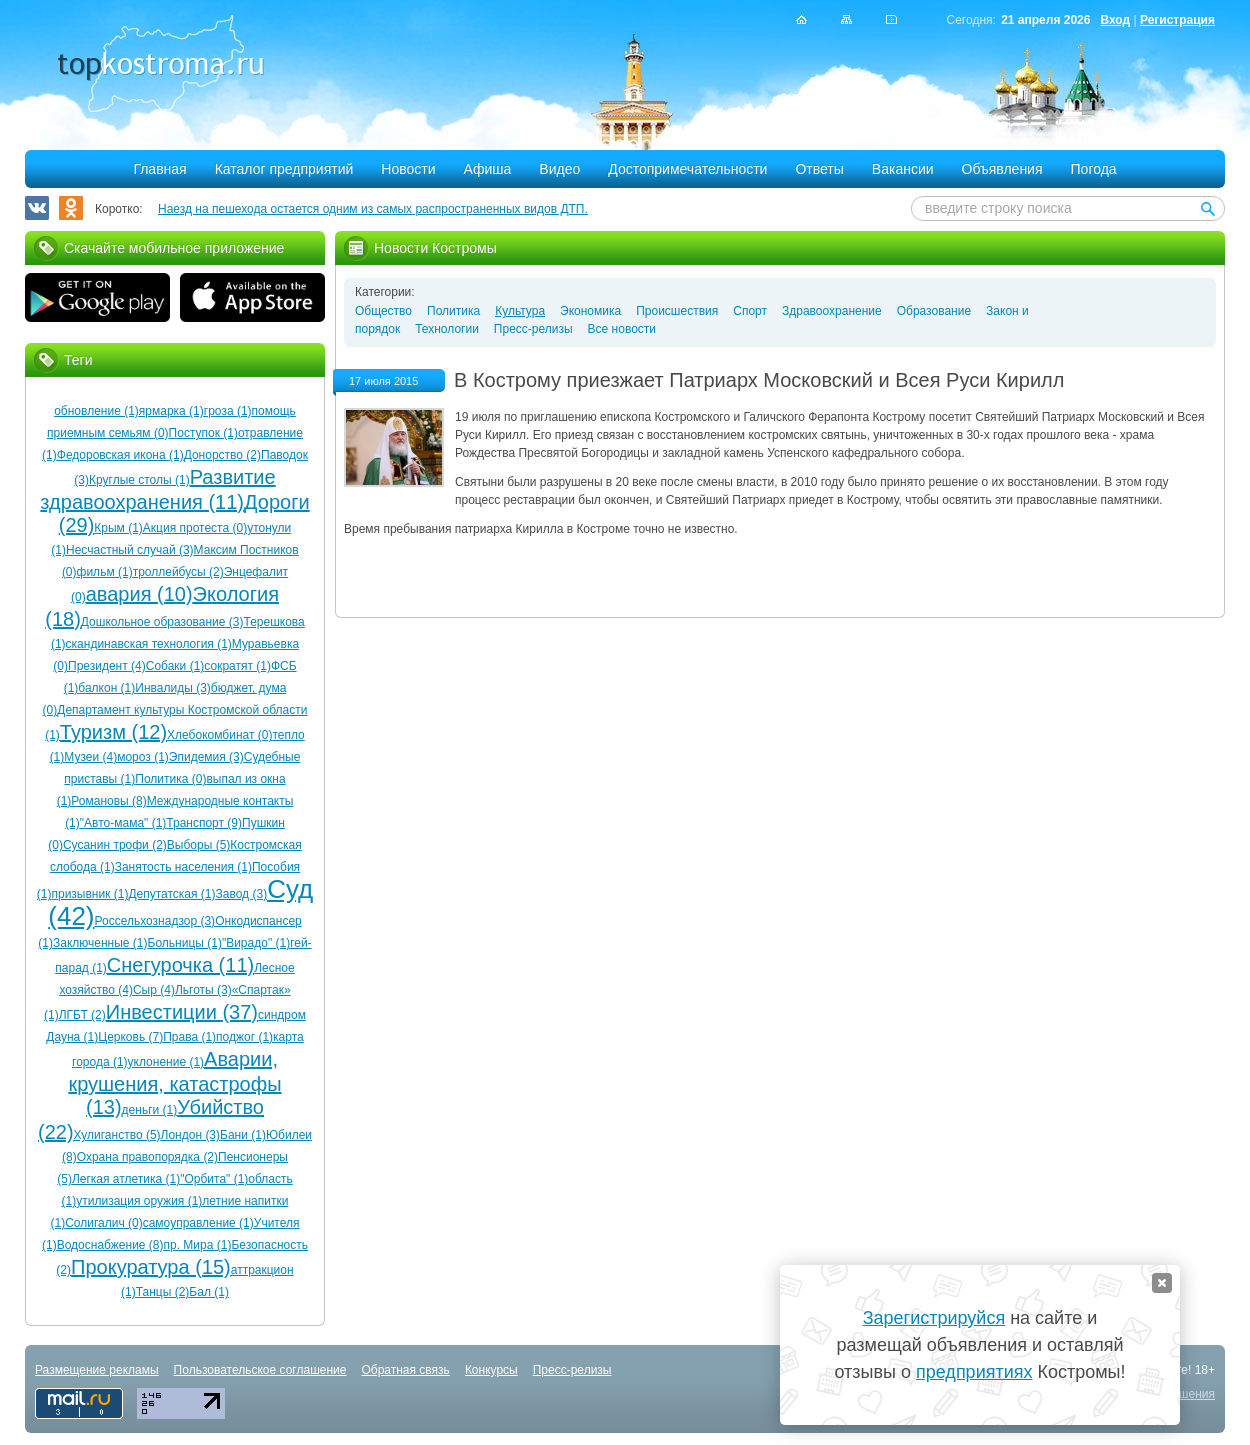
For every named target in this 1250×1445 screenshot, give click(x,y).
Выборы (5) (198, 845)
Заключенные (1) (100, 943)
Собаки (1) (175, 666)
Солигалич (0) (104, 1223)
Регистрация (1177, 20)
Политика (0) (170, 779)
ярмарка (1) (171, 411)
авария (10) (139, 594)
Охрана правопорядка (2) (147, 1157)
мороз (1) (143, 757)
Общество (383, 311)
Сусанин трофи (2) (115, 845)
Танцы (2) (163, 1292)
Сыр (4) (154, 990)
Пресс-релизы (533, 329)
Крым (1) (118, 528)
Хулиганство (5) (117, 1135)
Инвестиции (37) (182, 1012)
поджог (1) (244, 1037)
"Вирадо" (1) (256, 943)
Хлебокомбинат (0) (219, 735)
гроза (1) (228, 411)
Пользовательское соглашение (260, 1370)
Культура (520, 311)
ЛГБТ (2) (82, 1015)
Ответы (819, 169)
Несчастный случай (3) (130, 550)
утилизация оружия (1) (139, 1201)
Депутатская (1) (171, 894)
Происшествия (677, 311)
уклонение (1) (166, 1062)
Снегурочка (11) (180, 965)
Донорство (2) (222, 455)
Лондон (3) (190, 1135)
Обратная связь (405, 1370)
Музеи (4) (90, 757)
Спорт (750, 311)
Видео (559, 169)
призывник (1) (89, 894)
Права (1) (189, 1037)
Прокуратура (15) (151, 1267)
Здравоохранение (832, 311)
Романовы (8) (108, 801)
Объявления (1002, 169)
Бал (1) (209, 1292)
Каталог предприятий (284, 169)
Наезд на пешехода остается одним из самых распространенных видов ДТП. (373, 209)
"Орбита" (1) (214, 1179)
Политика (453, 311)
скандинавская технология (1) (149, 644)
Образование (934, 311)
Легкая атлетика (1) (126, 1179)
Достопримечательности (687, 169)
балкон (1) (106, 688)
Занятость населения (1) (183, 867)
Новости (408, 169)
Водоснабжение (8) (110, 1245)
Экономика (590, 311)
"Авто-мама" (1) (123, 823)
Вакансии (903, 169)
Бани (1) (243, 1135)
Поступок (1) (203, 433)
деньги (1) (150, 1110)
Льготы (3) (203, 990)
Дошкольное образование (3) (162, 622)
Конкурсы (491, 1370)
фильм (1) (105, 572)
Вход (1115, 20)
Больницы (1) (185, 943)
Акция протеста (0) (195, 528)
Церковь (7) (130, 1037)
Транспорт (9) (204, 823)
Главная (159, 169)
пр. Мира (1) (198, 1245)
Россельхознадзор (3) (155, 921)
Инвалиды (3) (173, 688)
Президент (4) (107, 666)
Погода (1094, 169)
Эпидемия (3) (206, 757)
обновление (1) (96, 411)
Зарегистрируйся (934, 1318)
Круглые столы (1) (139, 480)
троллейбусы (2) (178, 572)
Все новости (622, 329)
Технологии (447, 329)
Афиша (488, 169)
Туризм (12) (113, 732)
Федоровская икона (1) (120, 455)
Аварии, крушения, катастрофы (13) (174, 1083)
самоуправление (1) (198, 1223)
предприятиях (974, 1372)
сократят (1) (237, 666)
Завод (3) (242, 894)
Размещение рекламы (97, 1370)
